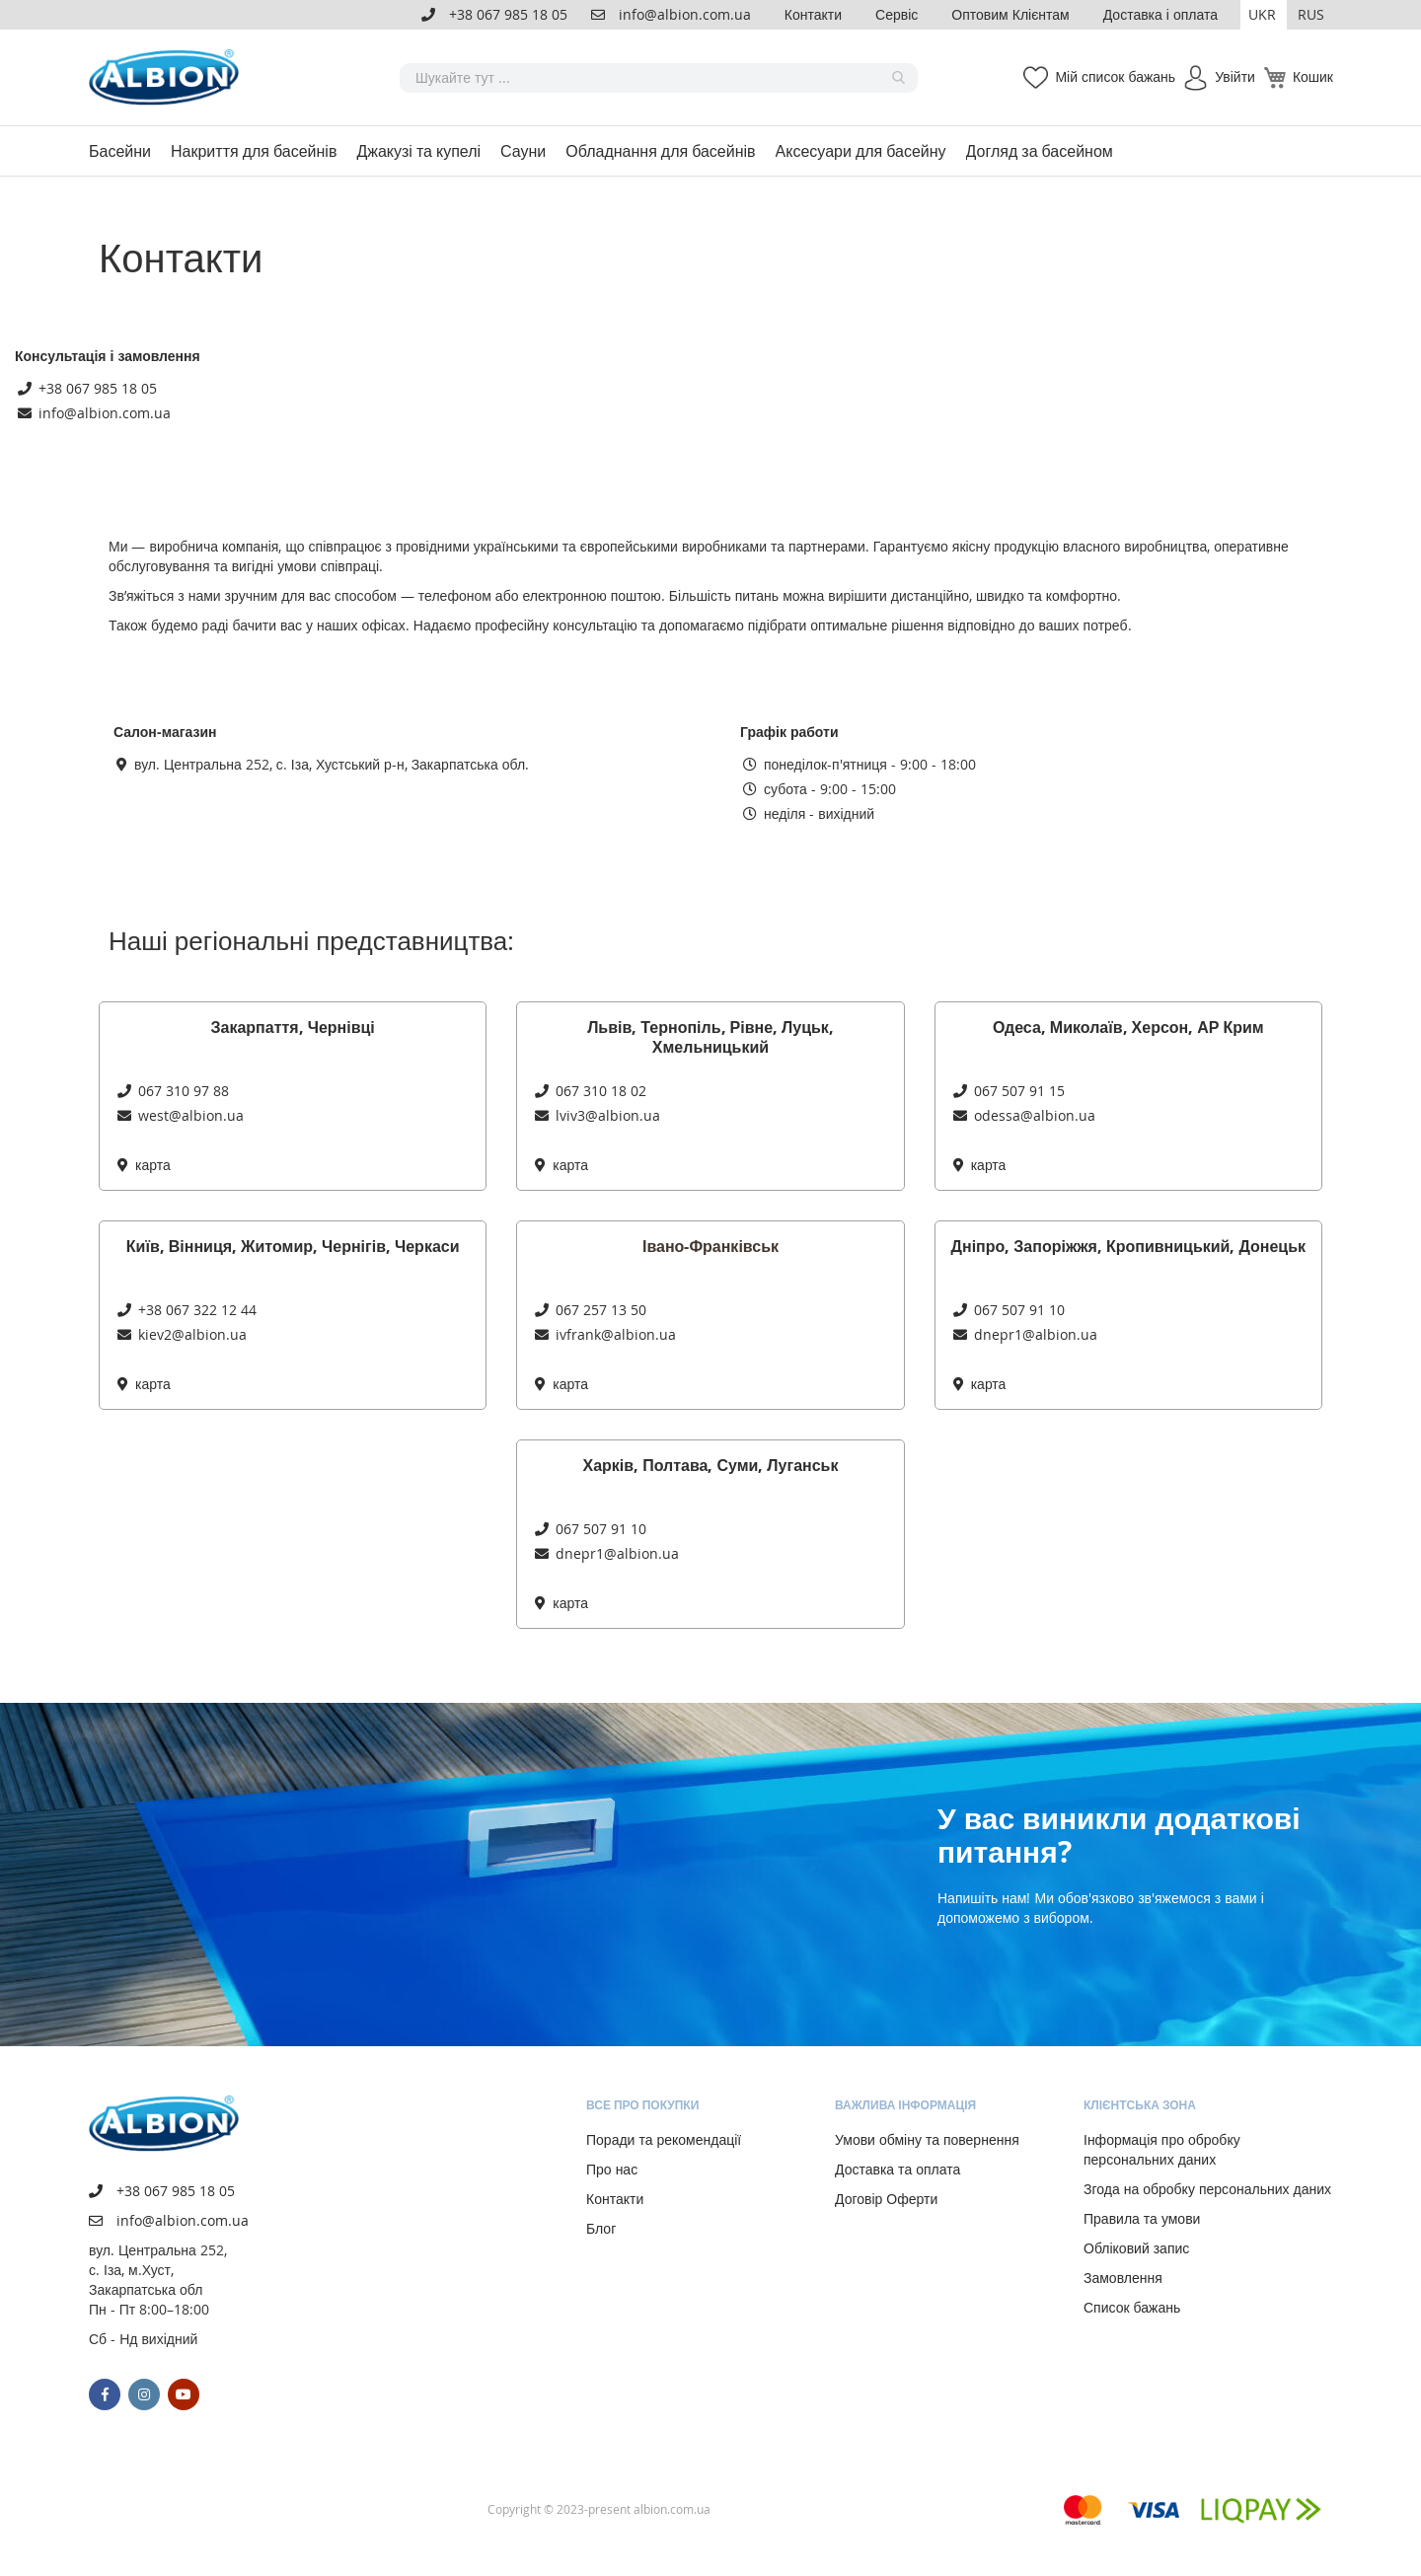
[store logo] (168, 77)
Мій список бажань (1115, 76)
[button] (1263, 15)
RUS (1311, 14)
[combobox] (659, 78)
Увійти (1235, 76)
